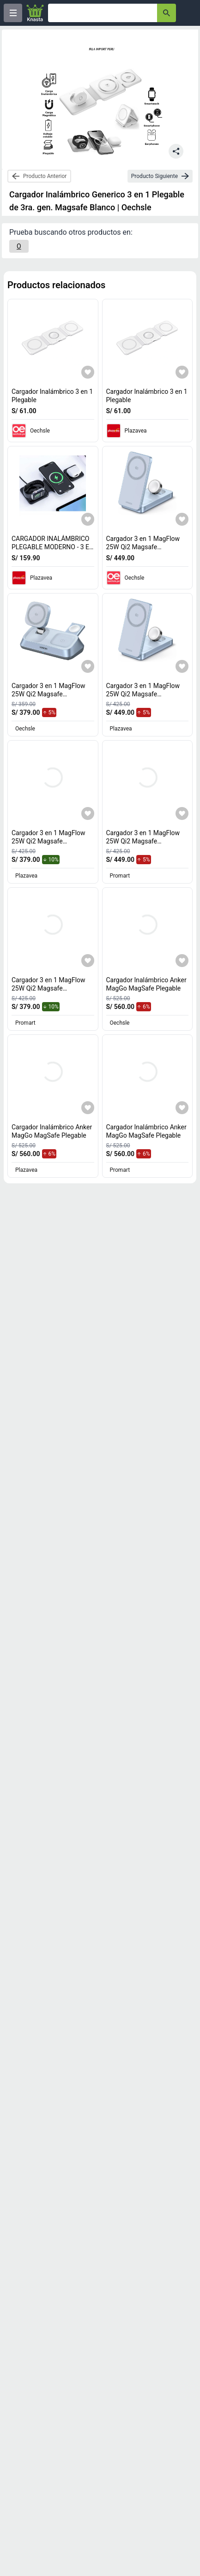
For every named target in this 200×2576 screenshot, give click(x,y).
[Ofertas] (102, 13)
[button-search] (166, 13)
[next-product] (160, 176)
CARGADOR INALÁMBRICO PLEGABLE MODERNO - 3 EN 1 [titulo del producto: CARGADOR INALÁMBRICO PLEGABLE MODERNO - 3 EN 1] (53, 546)
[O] (19, 246)
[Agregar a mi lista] (87, 372)
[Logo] (35, 13)
